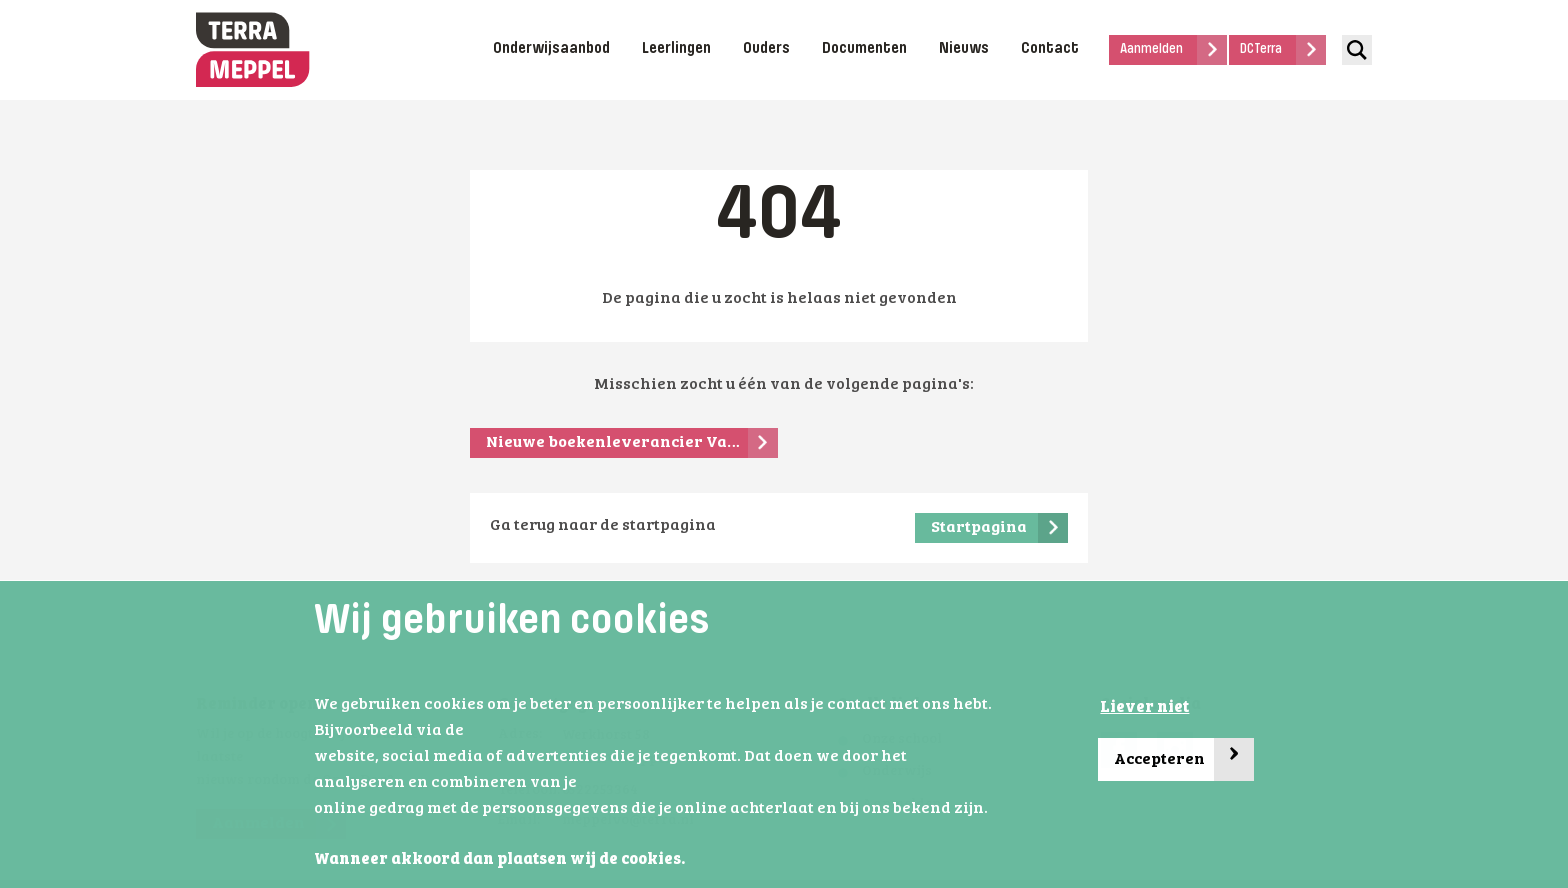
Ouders (766, 49)
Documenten (864, 49)
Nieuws (964, 49)
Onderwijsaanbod (551, 49)
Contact (1050, 49)
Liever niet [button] (1144, 708)
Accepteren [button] (1184, 759)
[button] (691, 861)
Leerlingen (676, 49)
